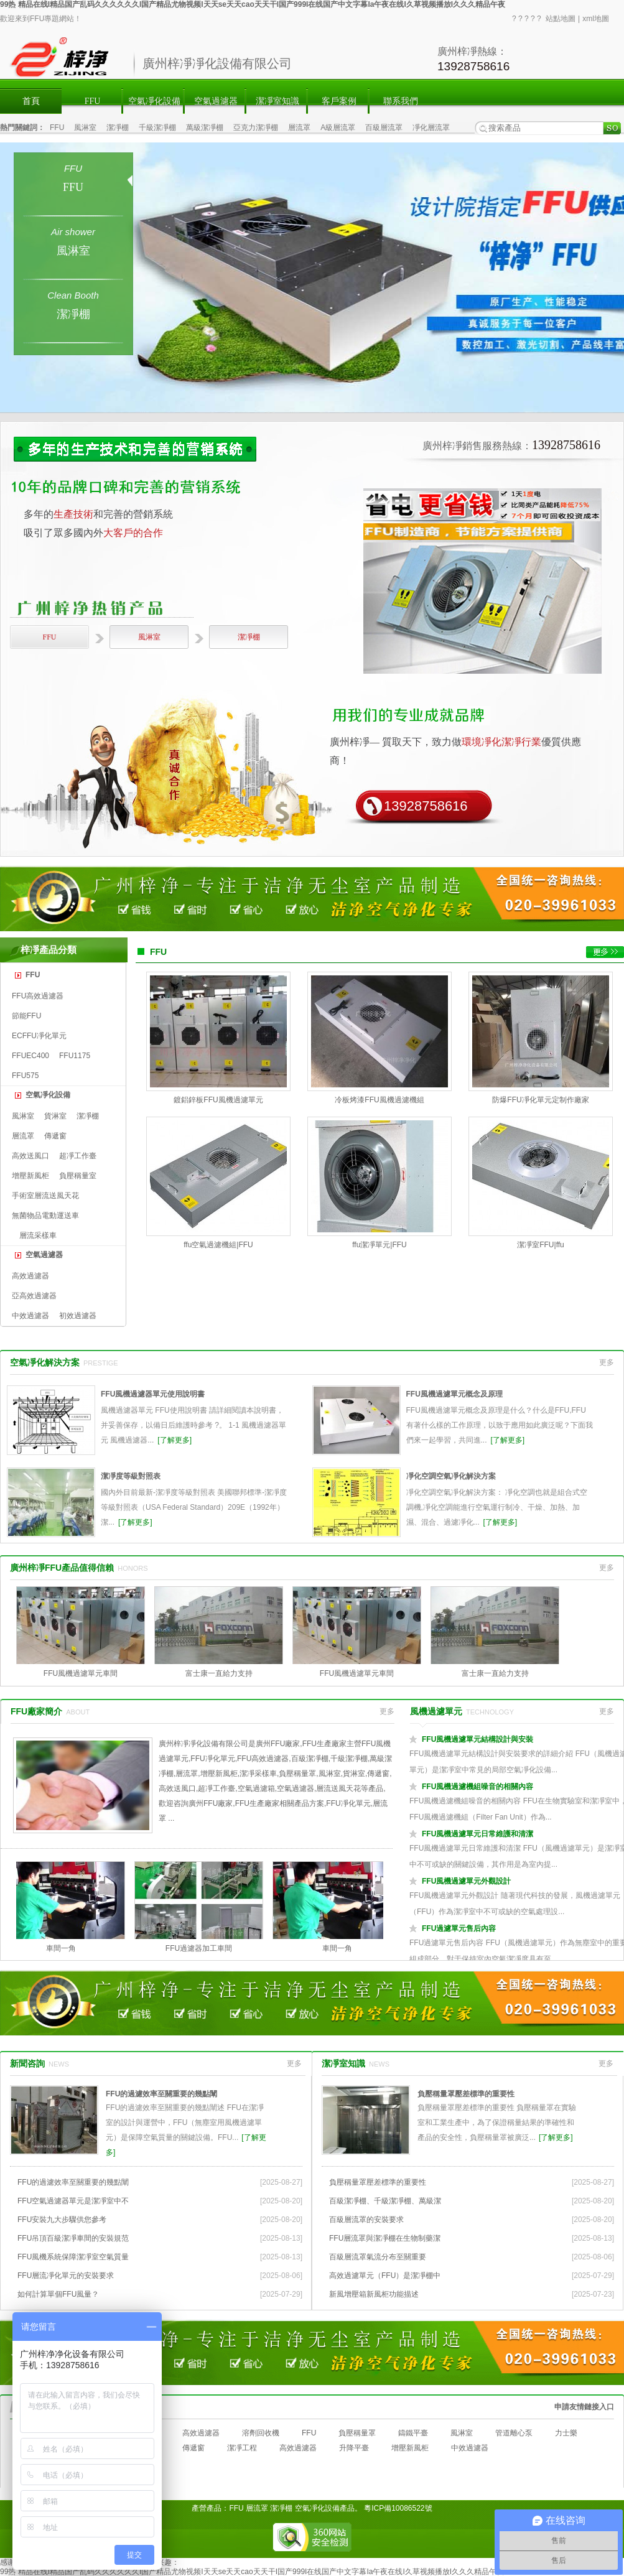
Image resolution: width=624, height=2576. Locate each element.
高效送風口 (30, 1155)
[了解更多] (174, 1440)
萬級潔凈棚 (204, 127)
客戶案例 (339, 101)
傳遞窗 (55, 1136)
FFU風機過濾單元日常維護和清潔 (477, 1834)
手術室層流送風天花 (45, 1195)
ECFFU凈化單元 (39, 1035)
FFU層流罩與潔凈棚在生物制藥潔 (384, 2238)
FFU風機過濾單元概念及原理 (454, 1394)
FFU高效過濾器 (37, 996)
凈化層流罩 (431, 127)
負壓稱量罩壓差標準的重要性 (466, 2094)
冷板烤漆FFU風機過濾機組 (379, 1099)
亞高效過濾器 (34, 1295)
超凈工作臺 (77, 1155)
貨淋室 (55, 1116)
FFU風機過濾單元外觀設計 (466, 1881)
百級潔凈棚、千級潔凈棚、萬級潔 (385, 2201)
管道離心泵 (514, 2433)
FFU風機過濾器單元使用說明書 (153, 1394)
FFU (93, 101)
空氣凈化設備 (154, 101)
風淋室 (85, 127)
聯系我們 (400, 101)
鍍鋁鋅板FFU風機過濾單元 (218, 1099)
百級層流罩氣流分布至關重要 (377, 2257)
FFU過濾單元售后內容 (459, 1928)
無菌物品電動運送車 (45, 1215)
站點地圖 (560, 18)
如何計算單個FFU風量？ (58, 2294)
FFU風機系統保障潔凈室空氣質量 (73, 2257)
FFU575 (25, 1075)
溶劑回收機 (260, 2433)
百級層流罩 (384, 127)
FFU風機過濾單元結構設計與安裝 (477, 1739)
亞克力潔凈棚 (255, 127)
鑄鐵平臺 (413, 2433)
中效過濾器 (30, 1315)
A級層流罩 (337, 127)
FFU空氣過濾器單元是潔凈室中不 (73, 2201)
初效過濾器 (77, 1315)
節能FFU (26, 1015)
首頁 (31, 101)
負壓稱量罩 (357, 2433)
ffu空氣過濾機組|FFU (218, 1244)
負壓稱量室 (77, 1175)
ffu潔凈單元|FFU (379, 1244)
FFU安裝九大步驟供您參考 (61, 2219)
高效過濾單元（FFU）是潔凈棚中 (384, 2275)
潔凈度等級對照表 (131, 1476)
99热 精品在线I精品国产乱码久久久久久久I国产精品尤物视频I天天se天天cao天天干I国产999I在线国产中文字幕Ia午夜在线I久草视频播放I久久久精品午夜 (252, 4)
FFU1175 (74, 1055)
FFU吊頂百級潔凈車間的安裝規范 (73, 2238)
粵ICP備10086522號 (398, 2508)
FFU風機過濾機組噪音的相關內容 (477, 1786)
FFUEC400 (30, 1055)
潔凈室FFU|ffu (540, 1244)
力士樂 (566, 2433)
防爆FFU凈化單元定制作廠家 (540, 1099)
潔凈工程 (242, 2447)
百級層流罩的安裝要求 (366, 2219)
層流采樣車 (38, 1235)
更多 (606, 1362)
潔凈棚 (117, 127)
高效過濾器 (30, 1276)
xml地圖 (595, 18)
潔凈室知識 (277, 101)
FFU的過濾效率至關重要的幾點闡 (161, 2094)
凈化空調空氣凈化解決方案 (451, 1476)
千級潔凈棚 (157, 127)
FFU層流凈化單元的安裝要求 (65, 2275)
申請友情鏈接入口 (584, 2406)
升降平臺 (354, 2447)
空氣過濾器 (216, 101)
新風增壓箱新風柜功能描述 (374, 2294)
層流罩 (299, 127)
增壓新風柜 (30, 1175)
